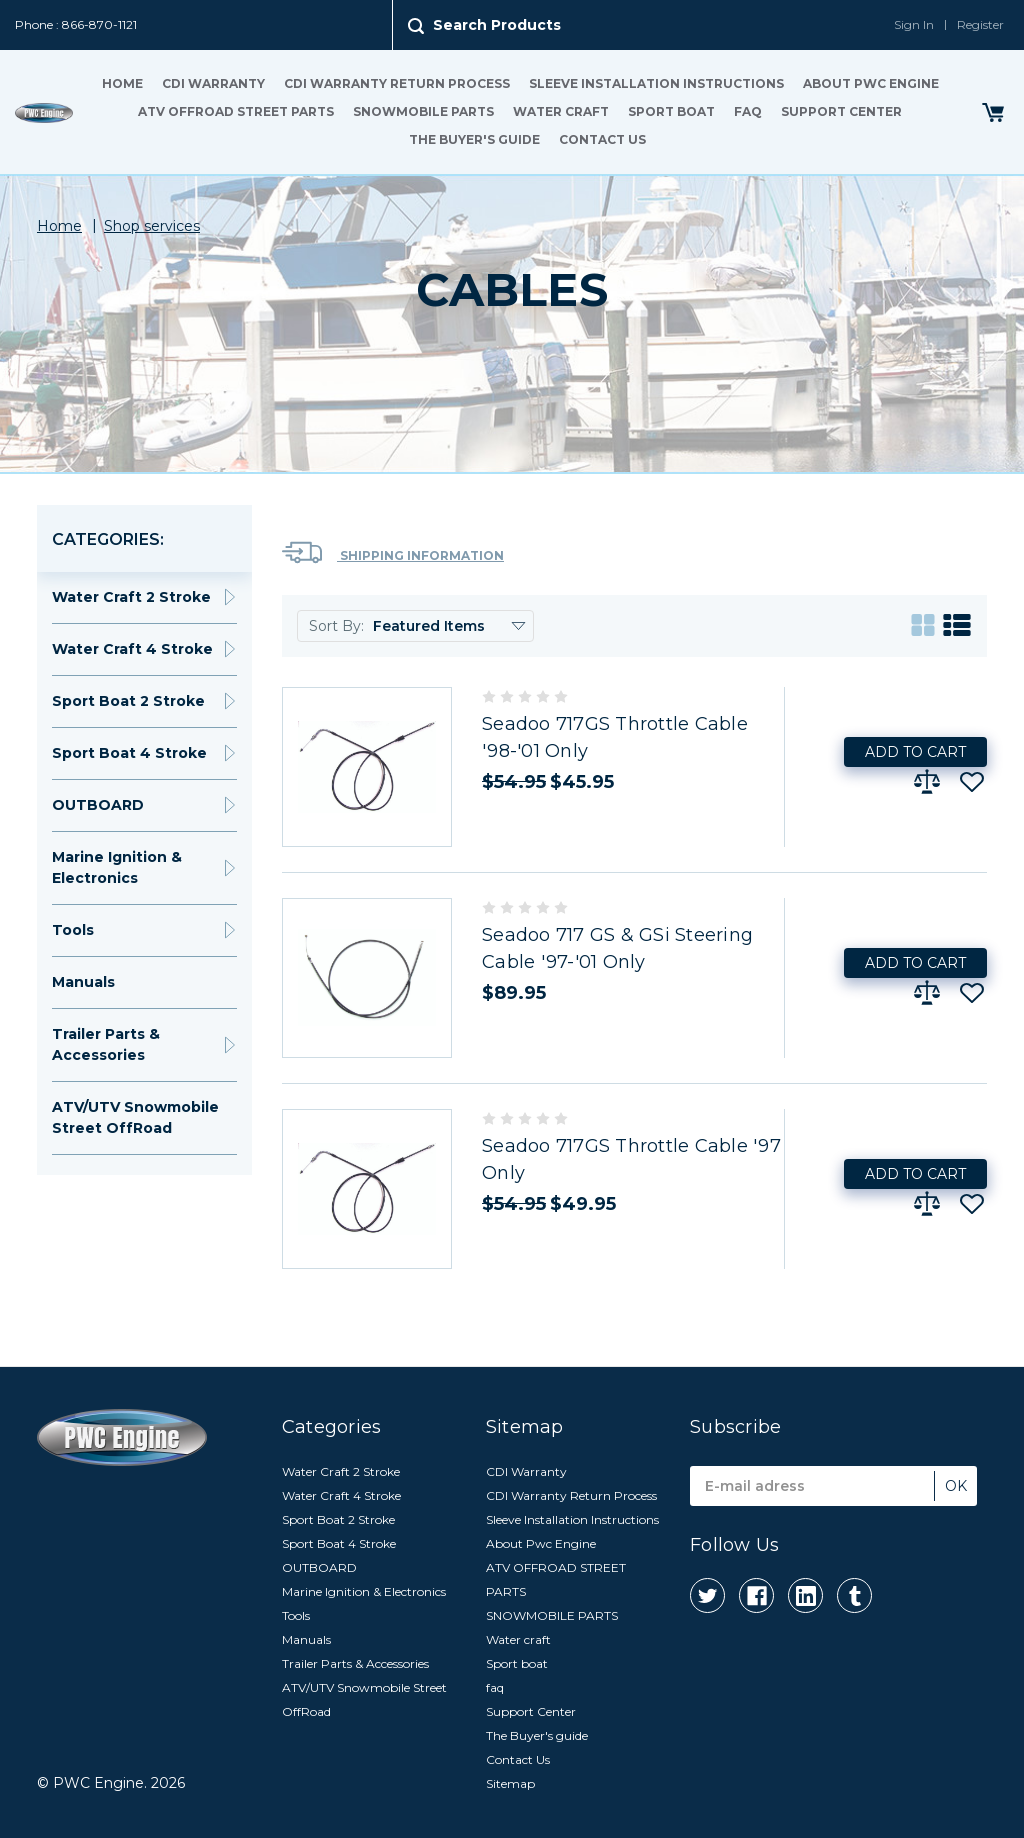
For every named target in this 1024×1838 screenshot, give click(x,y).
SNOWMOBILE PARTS (423, 111)
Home (122, 83)
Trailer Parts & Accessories (106, 1044)
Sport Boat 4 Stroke (129, 753)
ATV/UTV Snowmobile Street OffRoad (135, 1117)
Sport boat (671, 111)
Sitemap (510, 1783)
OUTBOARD (98, 805)
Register (980, 24)
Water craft (561, 111)
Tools (73, 930)
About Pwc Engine (871, 83)
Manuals (83, 982)
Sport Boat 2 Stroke (128, 701)
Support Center (841, 111)
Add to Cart (915, 752)
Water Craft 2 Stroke (131, 597)
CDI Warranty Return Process (397, 83)
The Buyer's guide (474, 139)
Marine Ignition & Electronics (117, 867)
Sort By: (336, 626)
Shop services (152, 226)
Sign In (914, 24)
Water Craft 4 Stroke (132, 649)
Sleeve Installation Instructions (656, 83)
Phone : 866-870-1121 (76, 24)
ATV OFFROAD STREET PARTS (236, 111)
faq (748, 111)
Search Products (497, 25)
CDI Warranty (213, 83)
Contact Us (602, 139)
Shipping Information (393, 552)
